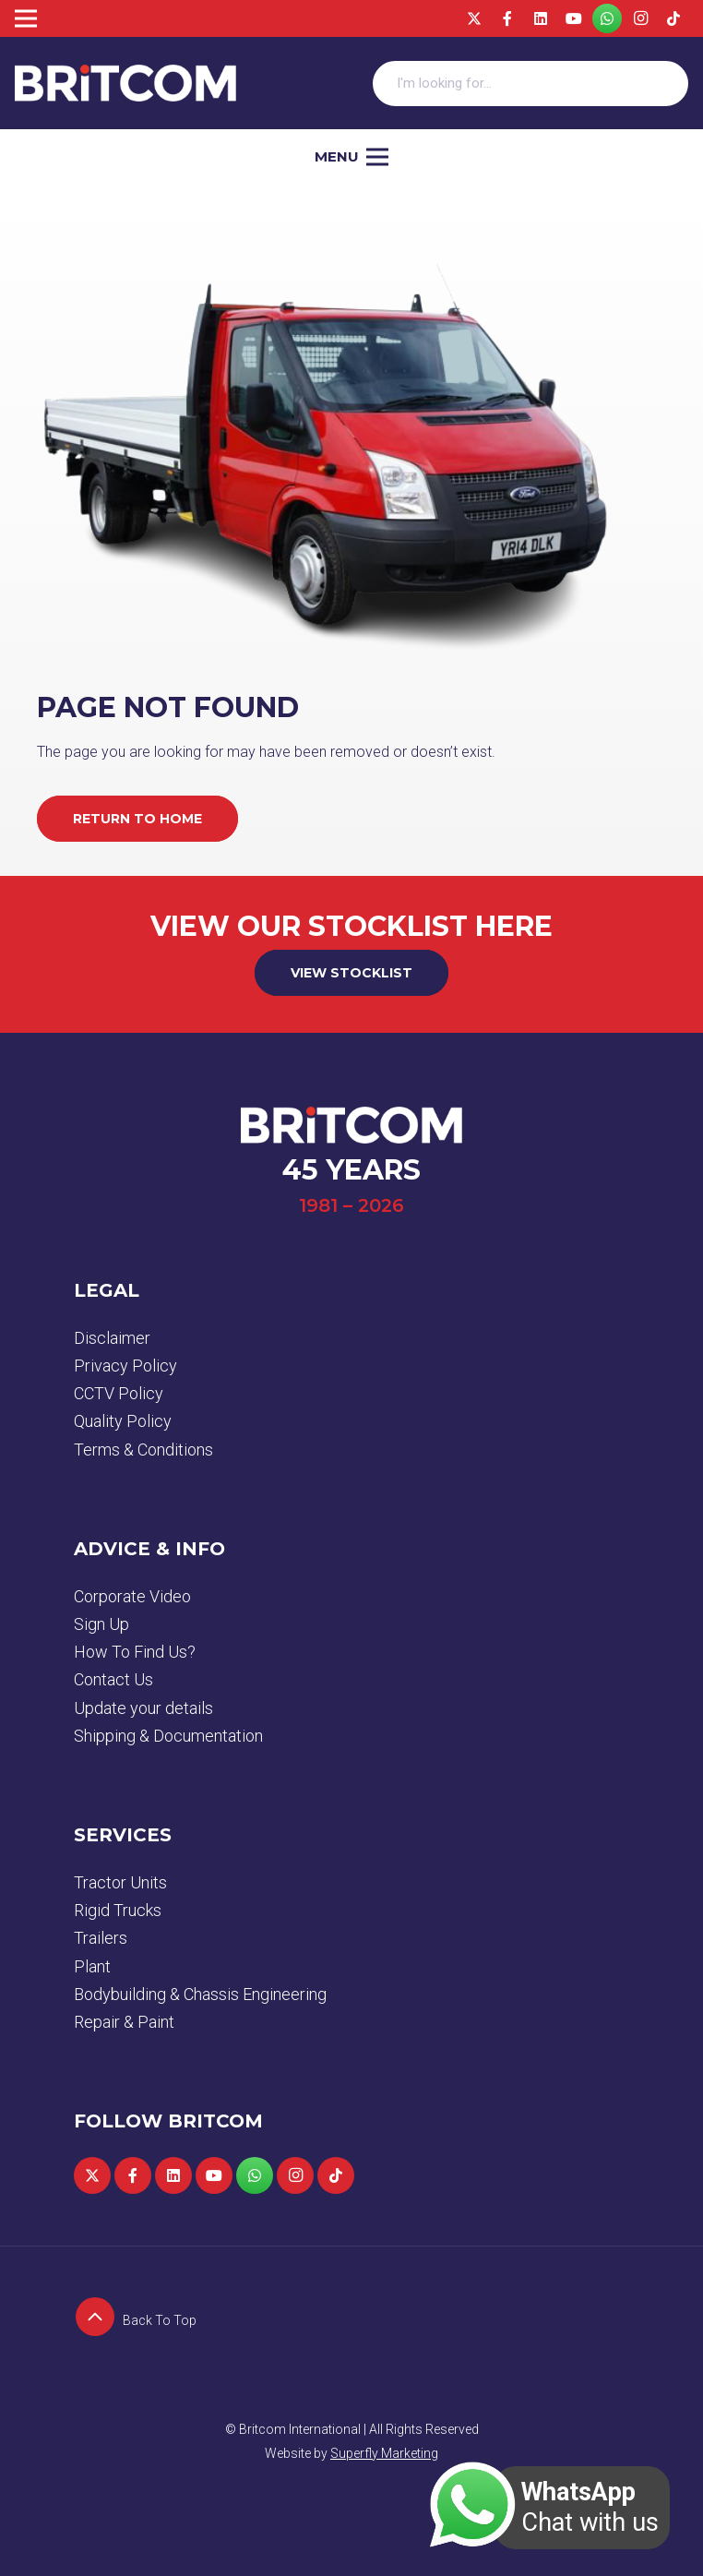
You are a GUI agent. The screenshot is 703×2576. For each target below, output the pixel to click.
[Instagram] (640, 18)
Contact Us (113, 1679)
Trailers (100, 1937)
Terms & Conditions (143, 1449)
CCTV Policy (118, 1393)
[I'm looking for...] (530, 83)
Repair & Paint (124, 2021)
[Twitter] (474, 18)
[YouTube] (574, 18)
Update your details (143, 1708)
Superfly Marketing (384, 2453)
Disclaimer (112, 1338)
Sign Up (101, 1624)
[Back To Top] (98, 2320)
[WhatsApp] (607, 18)
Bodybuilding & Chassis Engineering (200, 1994)
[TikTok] (673, 18)
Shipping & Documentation (168, 1735)
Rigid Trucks (117, 1910)
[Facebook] (507, 18)
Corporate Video (132, 1596)
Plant (92, 1966)
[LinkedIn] (540, 18)
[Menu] (351, 157)
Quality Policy (123, 1421)
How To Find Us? (135, 1651)
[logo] (125, 83)
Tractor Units (120, 1882)
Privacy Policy (125, 1365)
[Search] (665, 83)
